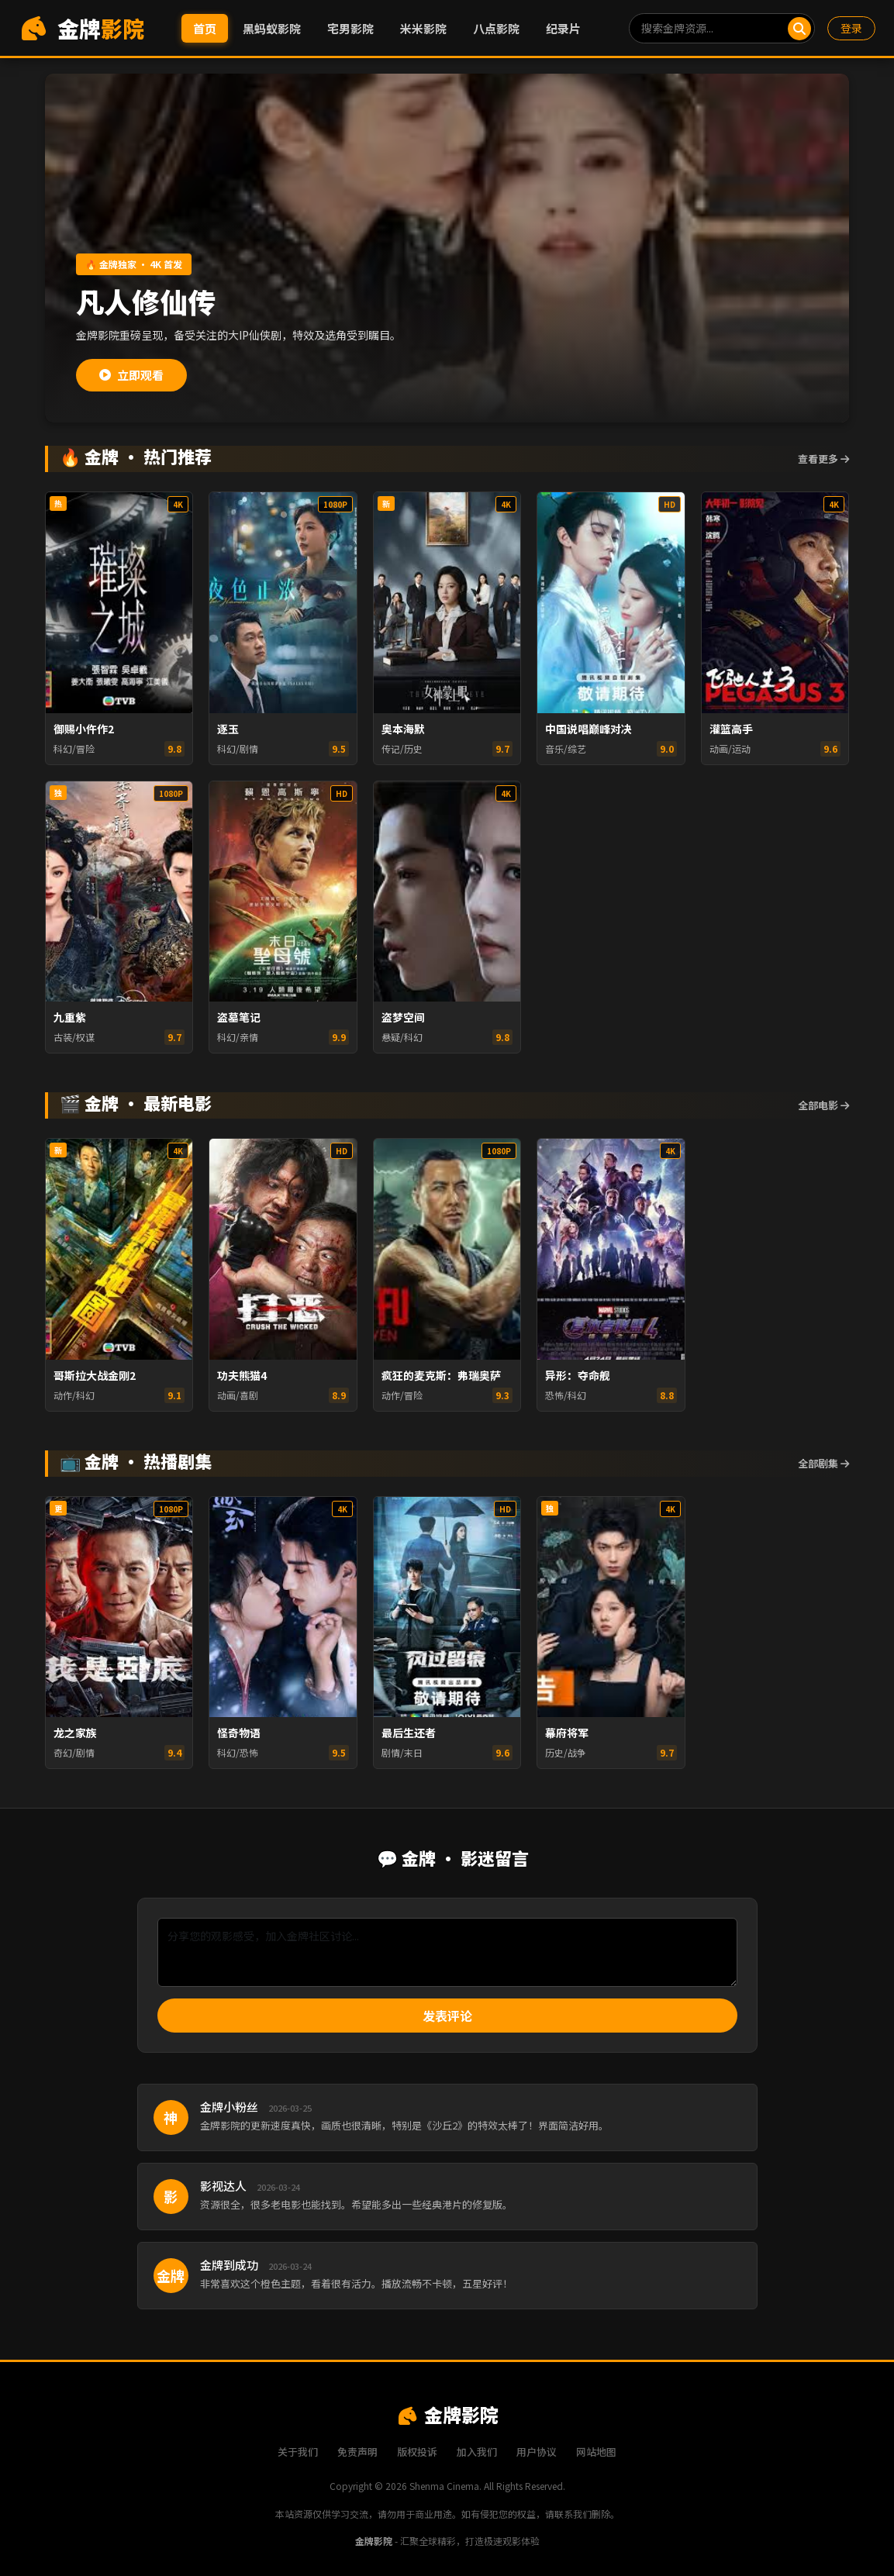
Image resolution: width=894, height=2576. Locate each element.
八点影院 (496, 28)
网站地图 (596, 2451)
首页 (204, 28)
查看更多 (823, 458)
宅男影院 (350, 28)
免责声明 (357, 2451)
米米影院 (423, 28)
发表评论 (447, 2015)
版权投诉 (417, 2451)
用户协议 (536, 2451)
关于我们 (298, 2451)
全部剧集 (823, 1463)
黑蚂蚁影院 (272, 28)
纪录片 (563, 28)
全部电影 (823, 1105)
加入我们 (477, 2451)
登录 (851, 28)
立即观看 (131, 375)
